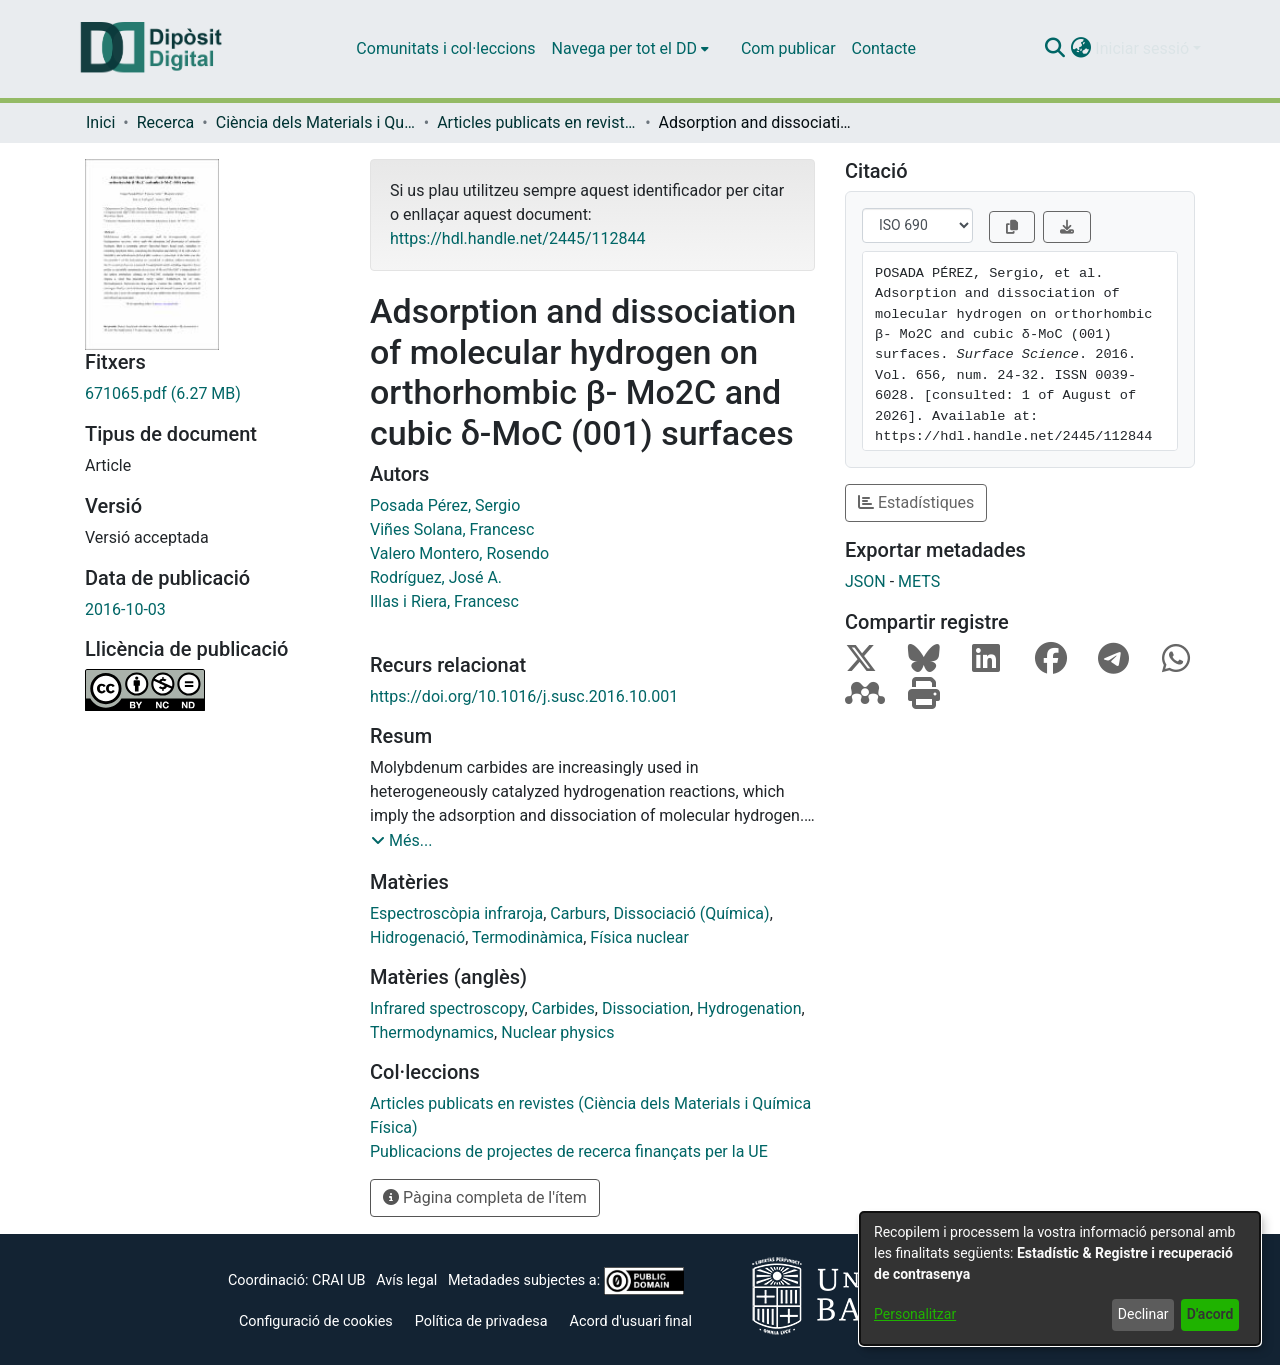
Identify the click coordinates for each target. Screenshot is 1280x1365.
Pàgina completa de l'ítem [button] (485, 1197)
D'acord (1210, 1314)
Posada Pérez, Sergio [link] (445, 505)
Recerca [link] (166, 122)
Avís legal (406, 1280)
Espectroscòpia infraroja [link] (456, 913)
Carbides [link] (563, 1008)
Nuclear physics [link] (557, 1032)
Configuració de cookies (316, 1321)
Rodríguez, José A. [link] (436, 577)
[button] (1054, 49)
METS (919, 581)
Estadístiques (916, 502)
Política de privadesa (481, 1321)
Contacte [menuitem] (884, 48)
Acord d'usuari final (631, 1321)
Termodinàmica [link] (527, 937)
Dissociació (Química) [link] (691, 913)
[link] (212, 394)
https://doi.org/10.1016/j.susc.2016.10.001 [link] (524, 696)
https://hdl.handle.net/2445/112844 (517, 238)
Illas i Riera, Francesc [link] (444, 601)
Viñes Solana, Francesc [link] (452, 529)
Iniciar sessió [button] (1144, 48)
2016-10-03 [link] (125, 609)
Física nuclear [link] (639, 937)
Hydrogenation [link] (749, 1008)
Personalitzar (915, 1314)
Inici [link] (100, 122)
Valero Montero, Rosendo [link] (459, 553)
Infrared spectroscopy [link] (447, 1008)
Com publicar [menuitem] (788, 48)
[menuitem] (630, 49)
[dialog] (1060, 1278)
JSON (865, 581)
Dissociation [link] (646, 1008)
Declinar (1143, 1314)
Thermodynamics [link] (432, 1032)
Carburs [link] (578, 913)
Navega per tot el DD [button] (624, 48)
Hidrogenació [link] (417, 937)
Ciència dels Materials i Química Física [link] (316, 122)
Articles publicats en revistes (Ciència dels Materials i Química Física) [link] (537, 122)
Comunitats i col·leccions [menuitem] (445, 48)
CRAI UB (338, 1280)
